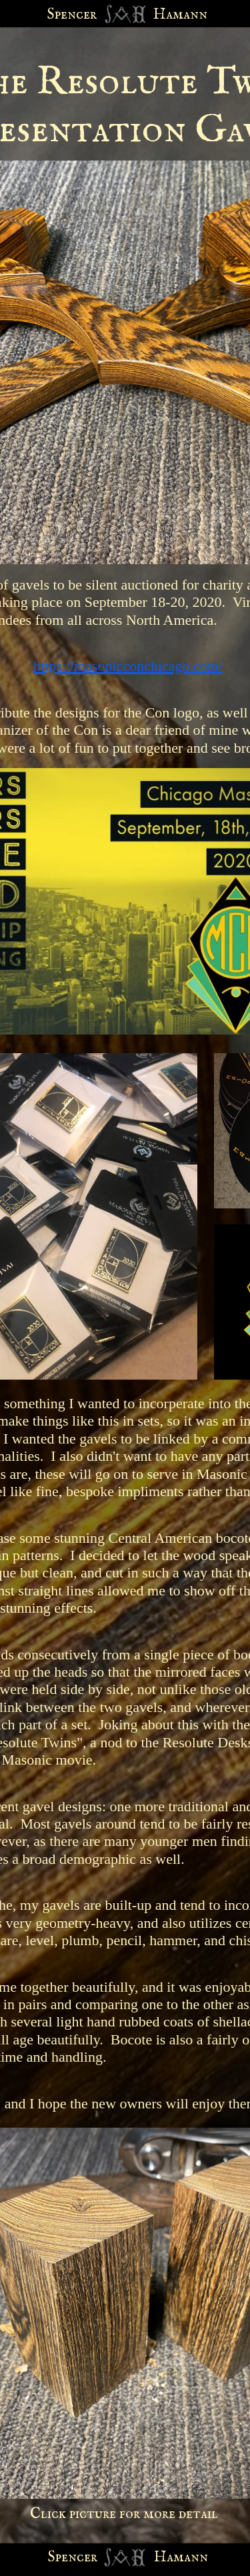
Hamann (181, 2557)
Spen (62, 2557)
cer (87, 2557)
